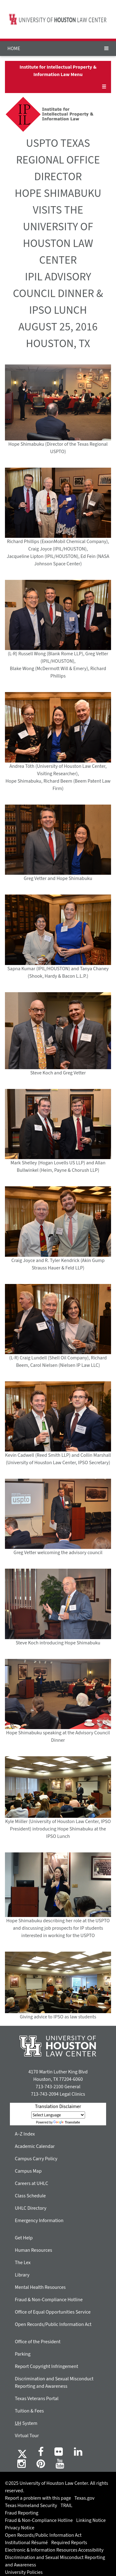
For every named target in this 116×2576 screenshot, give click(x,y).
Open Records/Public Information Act (53, 2324)
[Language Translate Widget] (58, 2115)
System (26, 2423)
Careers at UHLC (31, 2183)
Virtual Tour (27, 2435)
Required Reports (69, 2542)
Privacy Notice (19, 2527)
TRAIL (66, 2505)
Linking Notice (90, 2520)
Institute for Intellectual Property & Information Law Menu (58, 71)
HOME (13, 48)
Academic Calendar (35, 2146)
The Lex (23, 2262)
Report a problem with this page (38, 2498)
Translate (66, 2122)
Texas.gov (85, 2498)
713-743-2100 (49, 2086)
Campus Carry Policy (36, 2158)
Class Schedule (30, 2195)
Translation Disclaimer (58, 2106)
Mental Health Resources (40, 2287)
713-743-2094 (44, 2094)
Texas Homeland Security (31, 2505)
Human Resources (33, 2250)
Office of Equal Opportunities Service (53, 2312)
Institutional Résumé (26, 2542)
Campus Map (28, 2171)
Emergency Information (39, 2220)
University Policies (24, 2572)
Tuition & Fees (29, 2411)
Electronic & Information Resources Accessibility (54, 2550)
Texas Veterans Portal (36, 2398)
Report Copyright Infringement (46, 2366)
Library (22, 2275)
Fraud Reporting (21, 2513)
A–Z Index (25, 2134)
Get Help (24, 2237)
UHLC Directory (30, 2208)
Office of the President (38, 2341)
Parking (23, 2354)
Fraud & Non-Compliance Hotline (49, 2299)
